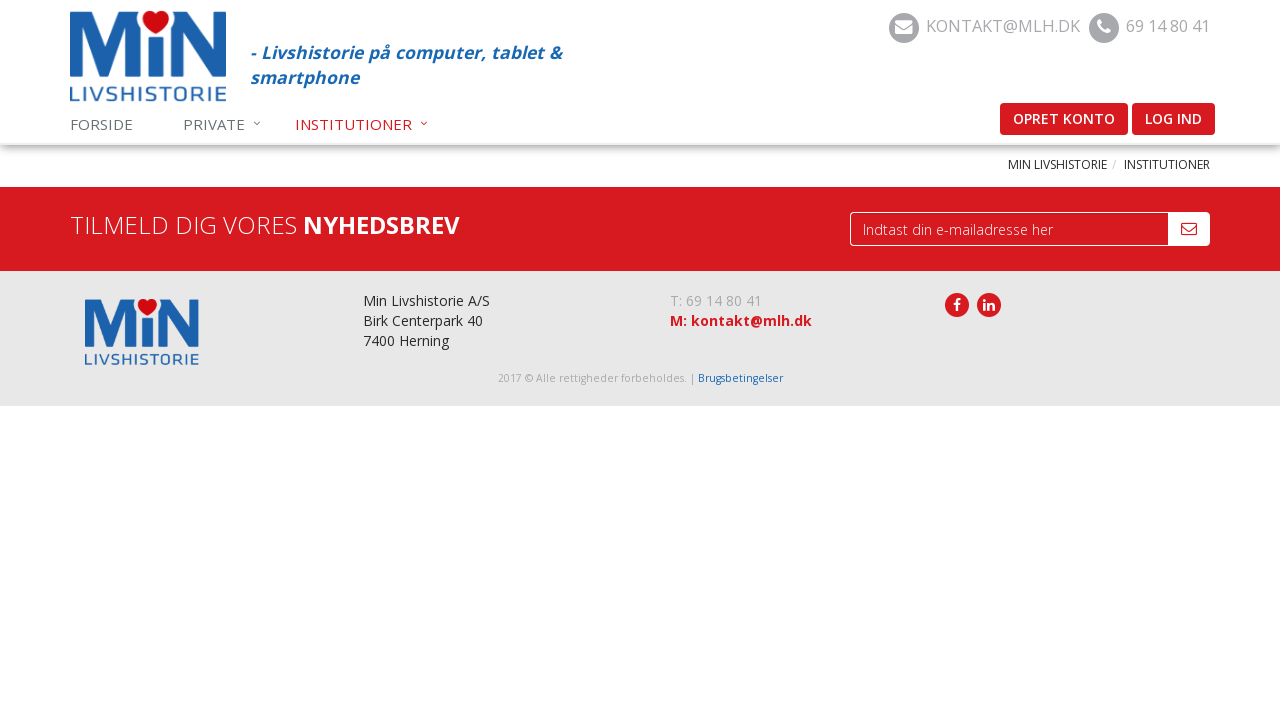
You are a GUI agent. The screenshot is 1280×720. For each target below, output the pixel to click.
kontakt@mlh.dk (1003, 25)
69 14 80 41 (1168, 25)
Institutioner (353, 124)
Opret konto (1064, 118)
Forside (101, 124)
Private (214, 124)
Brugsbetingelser (740, 378)
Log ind (1173, 118)
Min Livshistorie (1057, 164)
